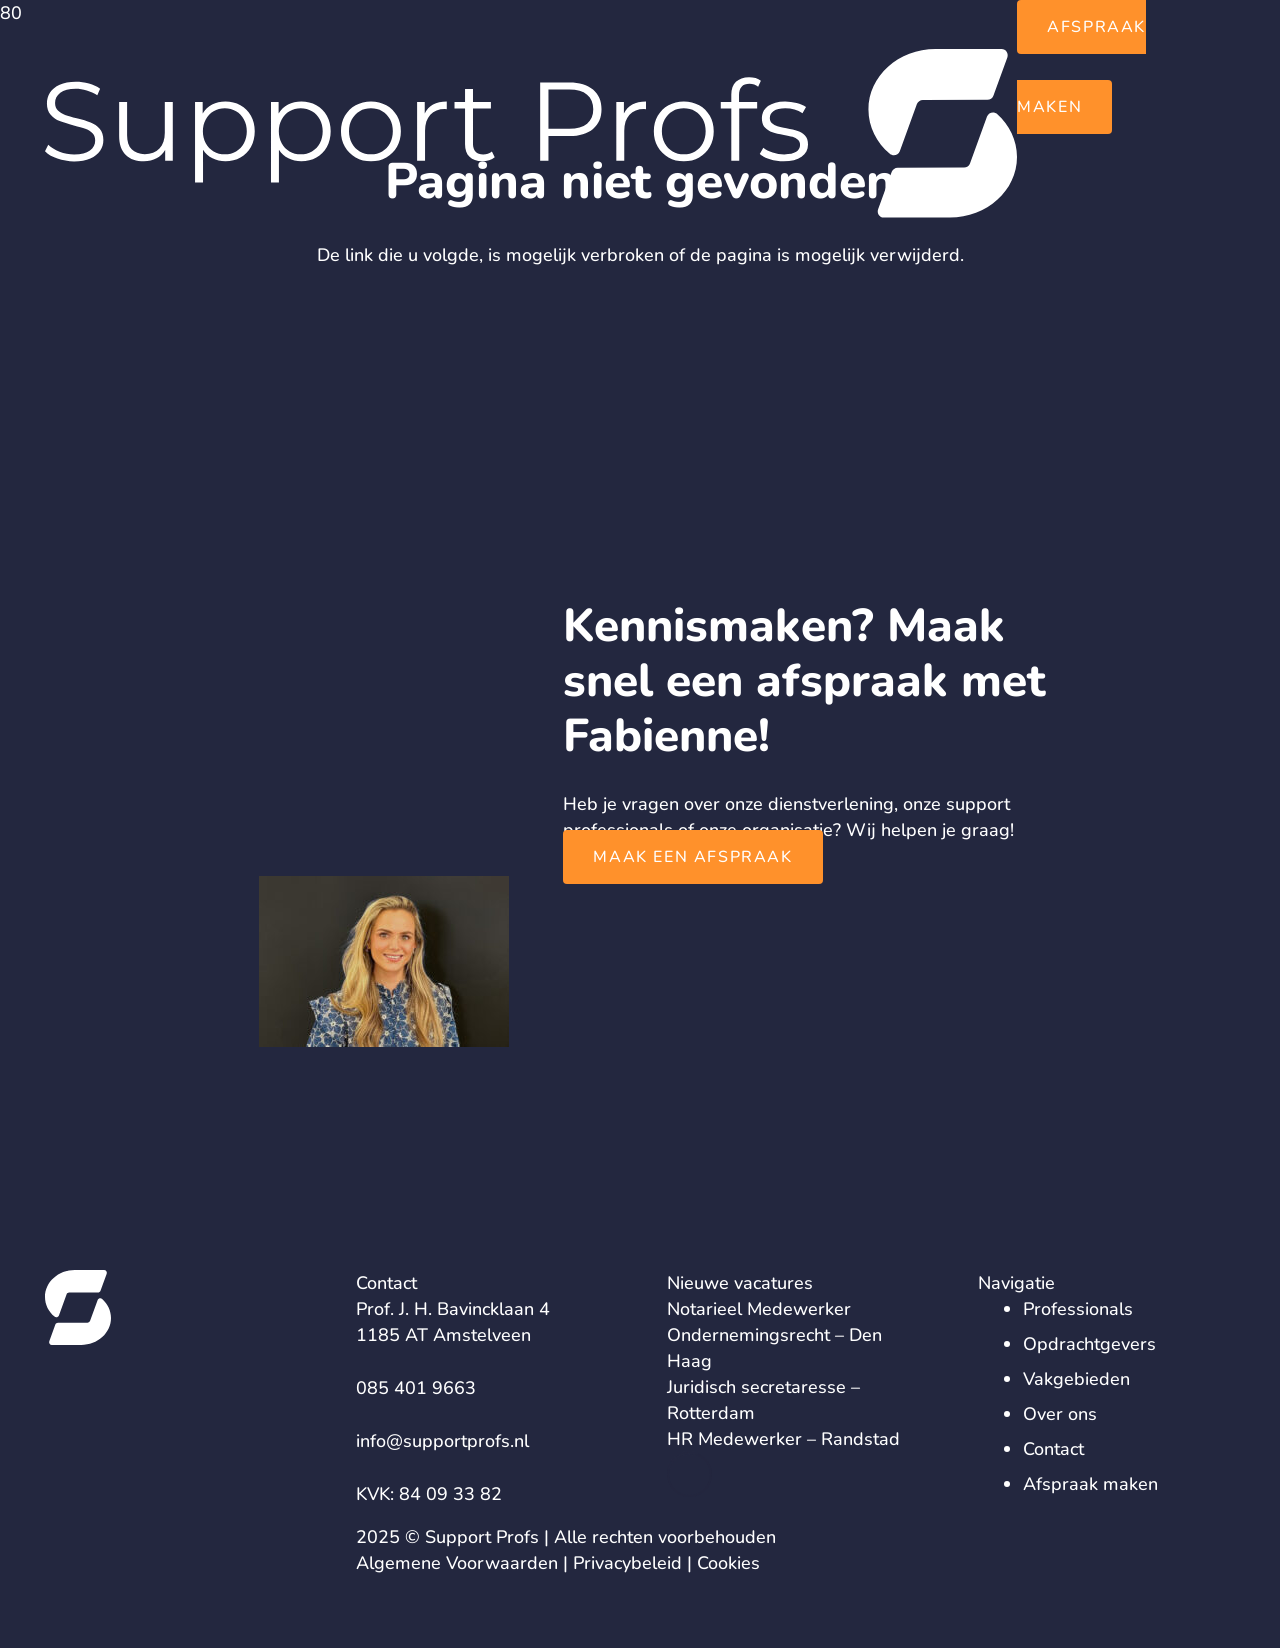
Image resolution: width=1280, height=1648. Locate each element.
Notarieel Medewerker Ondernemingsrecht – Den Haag (774, 1335)
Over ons (1060, 1414)
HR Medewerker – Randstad (783, 1439)
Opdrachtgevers (1089, 1344)
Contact (1053, 1449)
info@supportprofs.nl (442, 1441)
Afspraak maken (1090, 1484)
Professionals (1078, 1309)
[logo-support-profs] (531, 212)
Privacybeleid (627, 1563)
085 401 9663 (416, 1388)
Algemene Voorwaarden (457, 1563)
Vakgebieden (1076, 1379)
